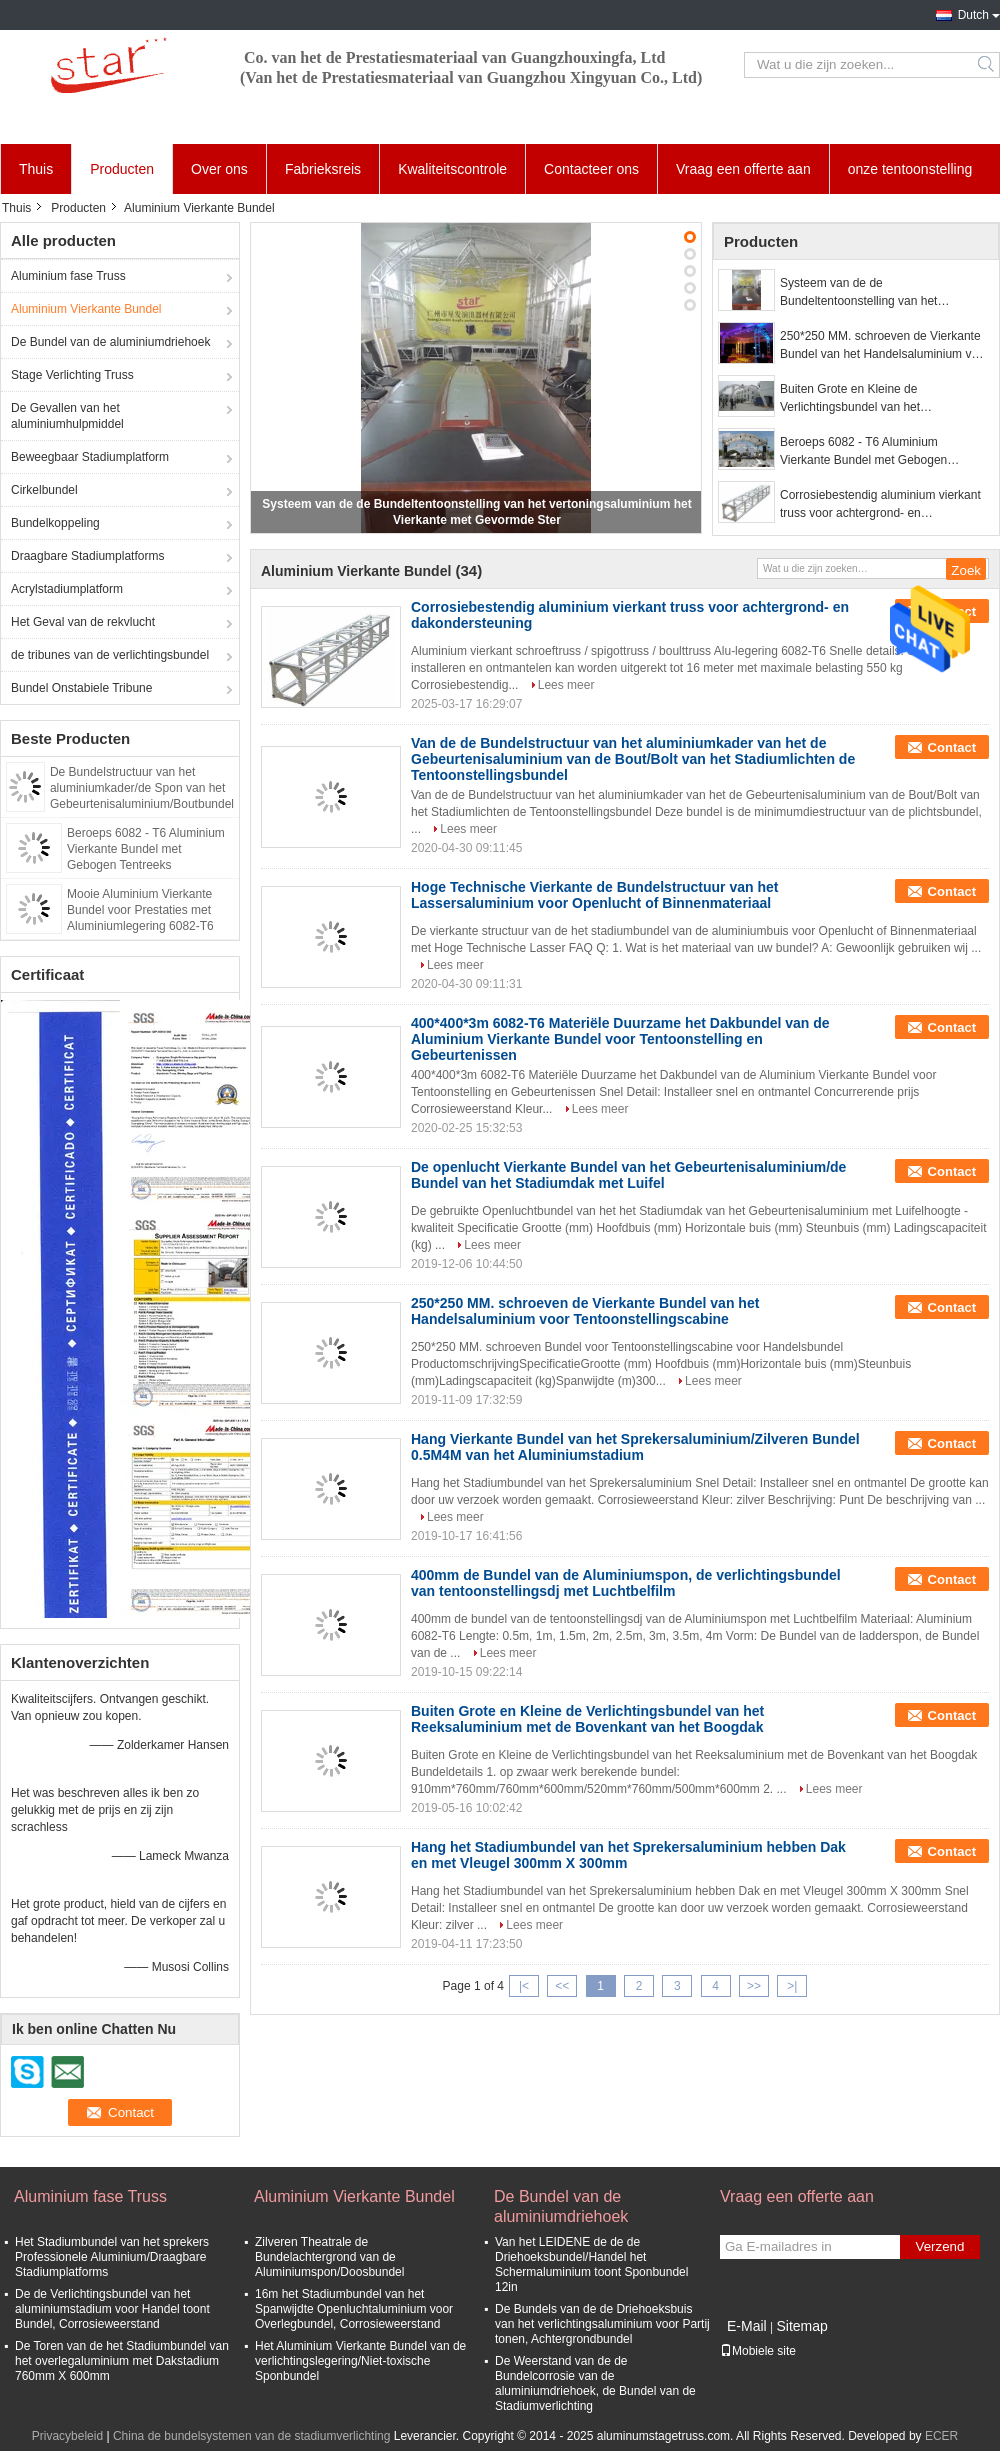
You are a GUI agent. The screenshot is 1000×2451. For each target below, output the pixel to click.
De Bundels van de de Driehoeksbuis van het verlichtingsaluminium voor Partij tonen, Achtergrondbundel (602, 2324)
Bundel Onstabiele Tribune (81, 688)
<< (562, 1986)
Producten (122, 169)
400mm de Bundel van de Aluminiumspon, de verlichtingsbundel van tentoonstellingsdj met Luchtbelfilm (626, 1583)
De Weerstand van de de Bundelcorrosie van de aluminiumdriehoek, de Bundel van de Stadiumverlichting (595, 2383)
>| (792, 1986)
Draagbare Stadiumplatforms (87, 556)
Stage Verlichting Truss (72, 375)
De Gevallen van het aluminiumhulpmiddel (67, 416)
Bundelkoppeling (55, 523)
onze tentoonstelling (910, 169)
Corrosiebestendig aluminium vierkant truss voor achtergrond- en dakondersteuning (880, 505)
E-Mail (747, 2326)
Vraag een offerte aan (743, 169)
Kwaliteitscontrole (452, 169)
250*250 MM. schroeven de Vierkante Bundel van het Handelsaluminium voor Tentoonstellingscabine (884, 346)
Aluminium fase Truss (68, 276)
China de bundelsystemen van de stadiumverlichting (252, 2436)
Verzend (940, 2246)
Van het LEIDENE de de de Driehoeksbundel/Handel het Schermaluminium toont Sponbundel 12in (591, 2264)
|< (524, 1986)
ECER (941, 2436)
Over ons (219, 169)
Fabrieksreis (323, 169)
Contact (952, 747)
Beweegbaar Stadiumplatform (90, 457)
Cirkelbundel (44, 490)
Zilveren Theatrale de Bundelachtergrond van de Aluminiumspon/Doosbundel (329, 2257)
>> (754, 1986)
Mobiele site (758, 2351)
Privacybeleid (67, 2436)
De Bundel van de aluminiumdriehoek (110, 342)
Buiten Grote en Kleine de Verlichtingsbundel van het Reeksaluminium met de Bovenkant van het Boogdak (874, 399)
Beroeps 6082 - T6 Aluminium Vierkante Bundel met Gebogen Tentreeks (146, 849)
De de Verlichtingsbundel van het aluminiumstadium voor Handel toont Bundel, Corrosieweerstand (112, 2309)
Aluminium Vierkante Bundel (86, 309)
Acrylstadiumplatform (67, 589)
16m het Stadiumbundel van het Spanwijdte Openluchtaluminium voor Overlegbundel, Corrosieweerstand (354, 2309)
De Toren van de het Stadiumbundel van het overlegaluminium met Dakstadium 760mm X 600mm (122, 2361)
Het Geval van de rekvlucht (83, 622)
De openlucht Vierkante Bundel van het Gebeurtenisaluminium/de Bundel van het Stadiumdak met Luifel (628, 1175)
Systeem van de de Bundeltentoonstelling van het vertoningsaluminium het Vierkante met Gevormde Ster (883, 293)
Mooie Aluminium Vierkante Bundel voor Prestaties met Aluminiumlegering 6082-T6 (140, 910)
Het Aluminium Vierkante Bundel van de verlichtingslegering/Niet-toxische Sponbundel (360, 2361)
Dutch (973, 15)
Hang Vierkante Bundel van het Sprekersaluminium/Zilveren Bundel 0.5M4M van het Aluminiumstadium (635, 1447)
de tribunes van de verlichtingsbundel (110, 655)
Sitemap (801, 2326)
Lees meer (566, 685)
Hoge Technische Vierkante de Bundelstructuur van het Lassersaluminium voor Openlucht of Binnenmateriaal (594, 895)
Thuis (36, 169)
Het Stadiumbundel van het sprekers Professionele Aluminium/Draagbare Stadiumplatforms (112, 2257)
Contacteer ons (591, 169)
